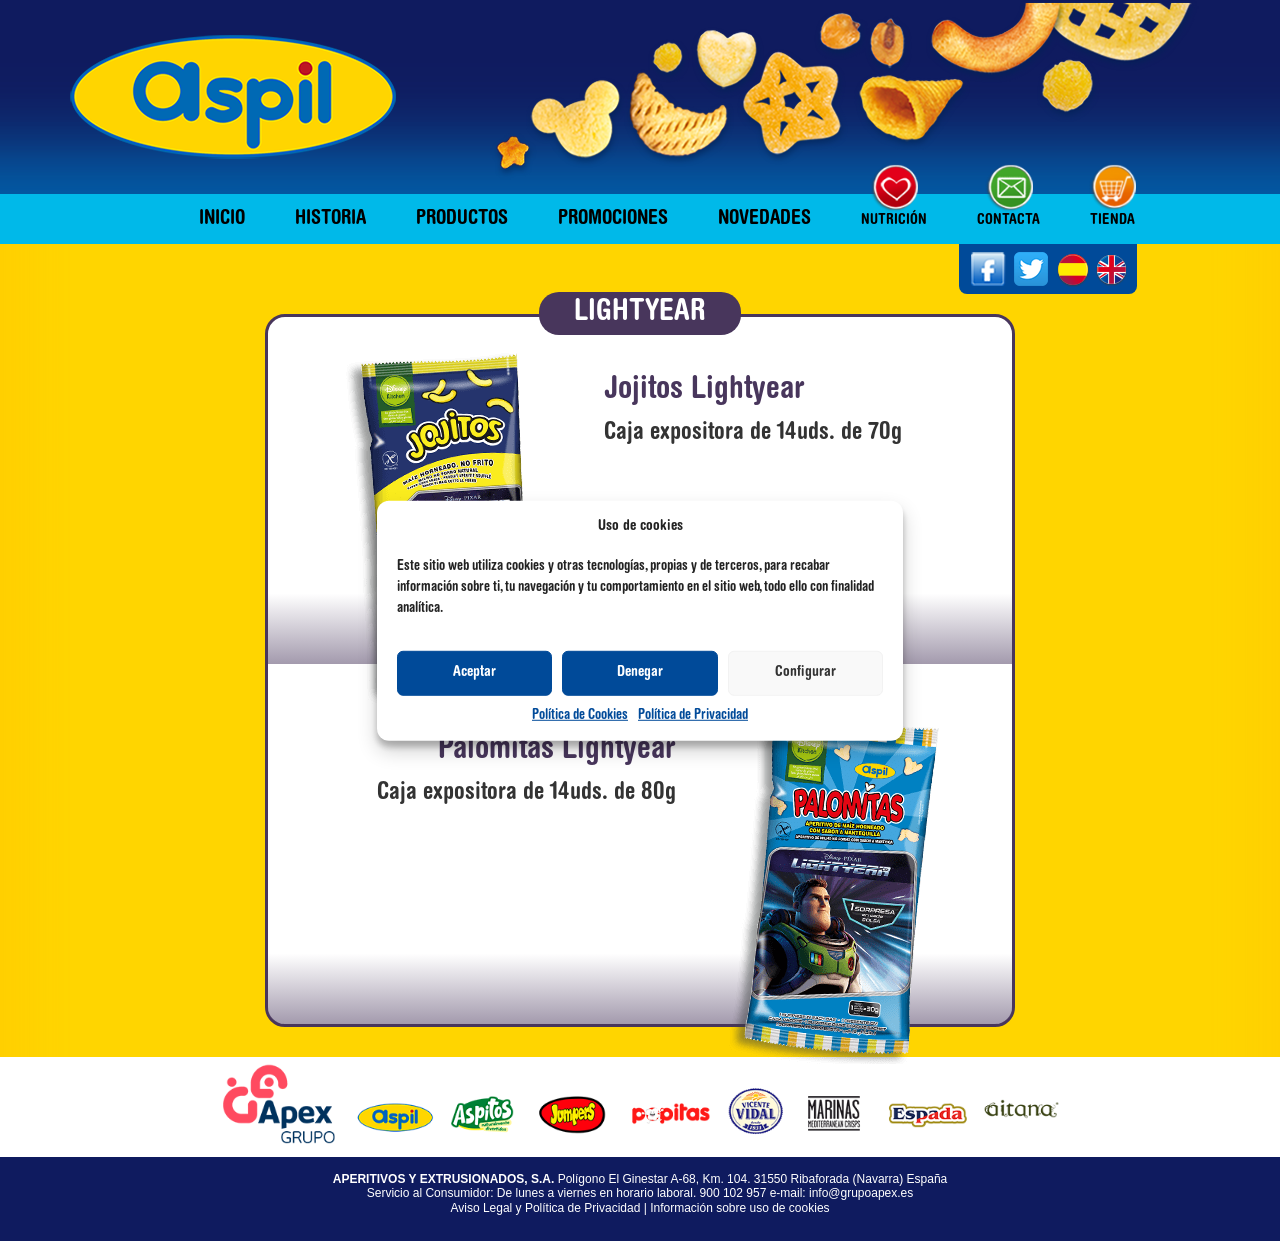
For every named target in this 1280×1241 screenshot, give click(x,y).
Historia (330, 219)
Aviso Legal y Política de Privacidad (545, 1208)
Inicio (222, 219)
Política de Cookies (580, 716)
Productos (462, 219)
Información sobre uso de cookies (739, 1208)
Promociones (613, 219)
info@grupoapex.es (861, 1193)
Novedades (764, 219)
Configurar (805, 672)
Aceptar (474, 672)
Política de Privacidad (693, 716)
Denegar (640, 672)
